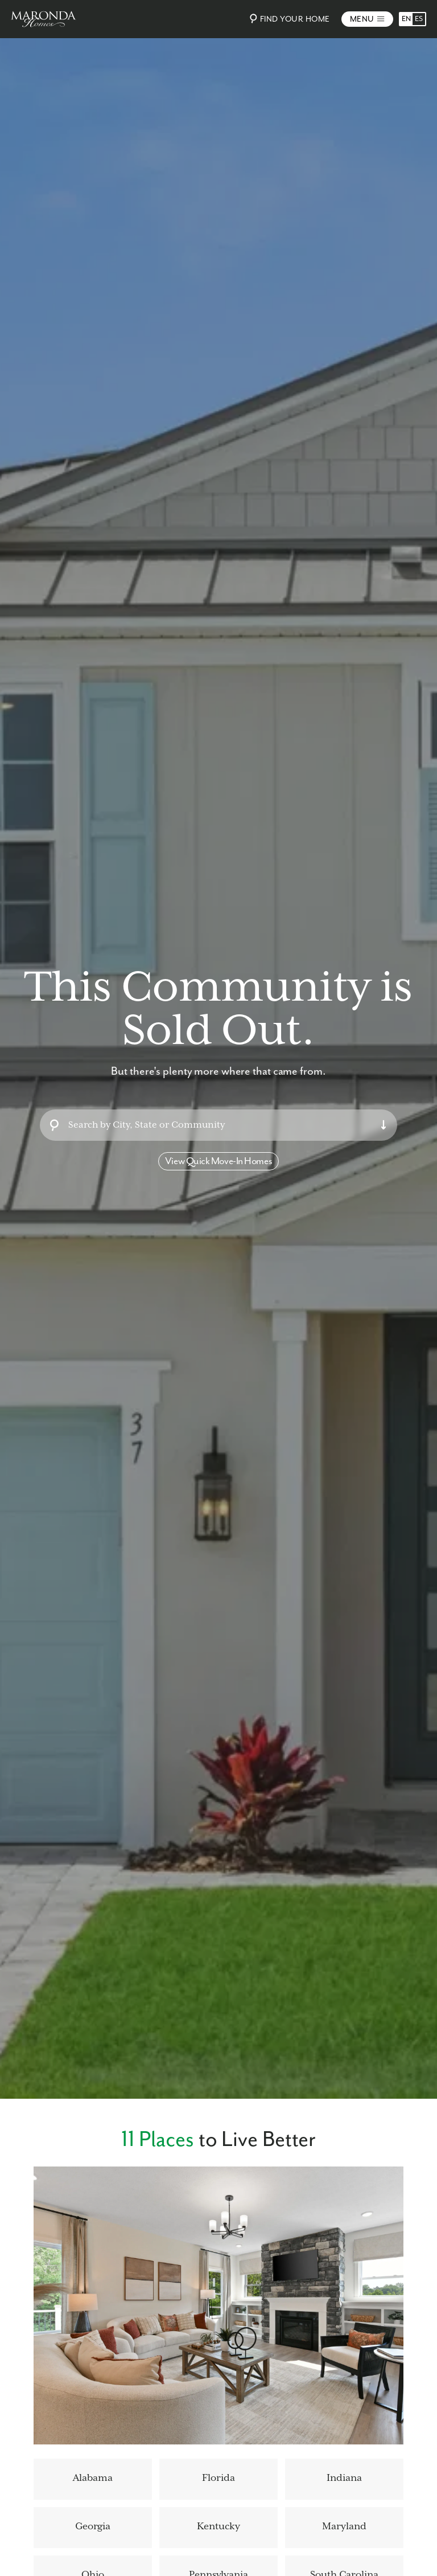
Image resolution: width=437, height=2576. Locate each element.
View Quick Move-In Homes (218, 1161)
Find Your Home (288, 18)
